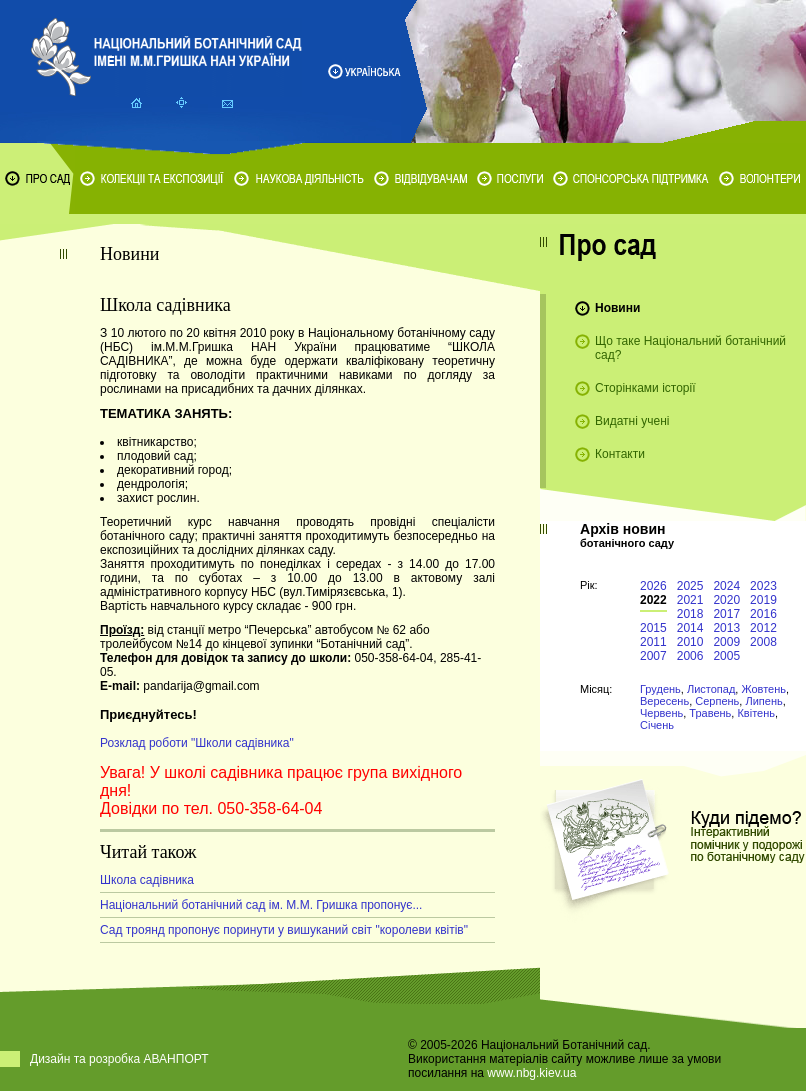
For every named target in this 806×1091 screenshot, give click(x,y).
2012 (763, 628)
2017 (726, 614)
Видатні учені (632, 421)
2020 (726, 600)
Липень (763, 701)
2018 (690, 614)
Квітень (756, 713)
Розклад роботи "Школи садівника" (197, 743)
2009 (726, 642)
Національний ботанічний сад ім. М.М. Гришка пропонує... (261, 905)
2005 (726, 656)
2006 (690, 656)
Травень (710, 713)
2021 (690, 600)
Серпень (717, 701)
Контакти (620, 454)
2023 (763, 586)
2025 (690, 586)
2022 (653, 600)
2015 (653, 628)
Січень (657, 725)
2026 (653, 586)
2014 (690, 628)
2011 (653, 642)
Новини (617, 308)
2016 (763, 614)
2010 (690, 642)
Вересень (664, 701)
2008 (763, 642)
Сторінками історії (645, 388)
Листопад (711, 689)
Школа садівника (147, 880)
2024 (726, 586)
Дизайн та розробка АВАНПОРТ (119, 1059)
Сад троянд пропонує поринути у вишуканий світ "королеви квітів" (284, 930)
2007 (653, 656)
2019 (763, 600)
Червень (661, 713)
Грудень (660, 689)
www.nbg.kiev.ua (531, 1073)
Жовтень (763, 689)
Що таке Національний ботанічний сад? (690, 348)
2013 (726, 628)
